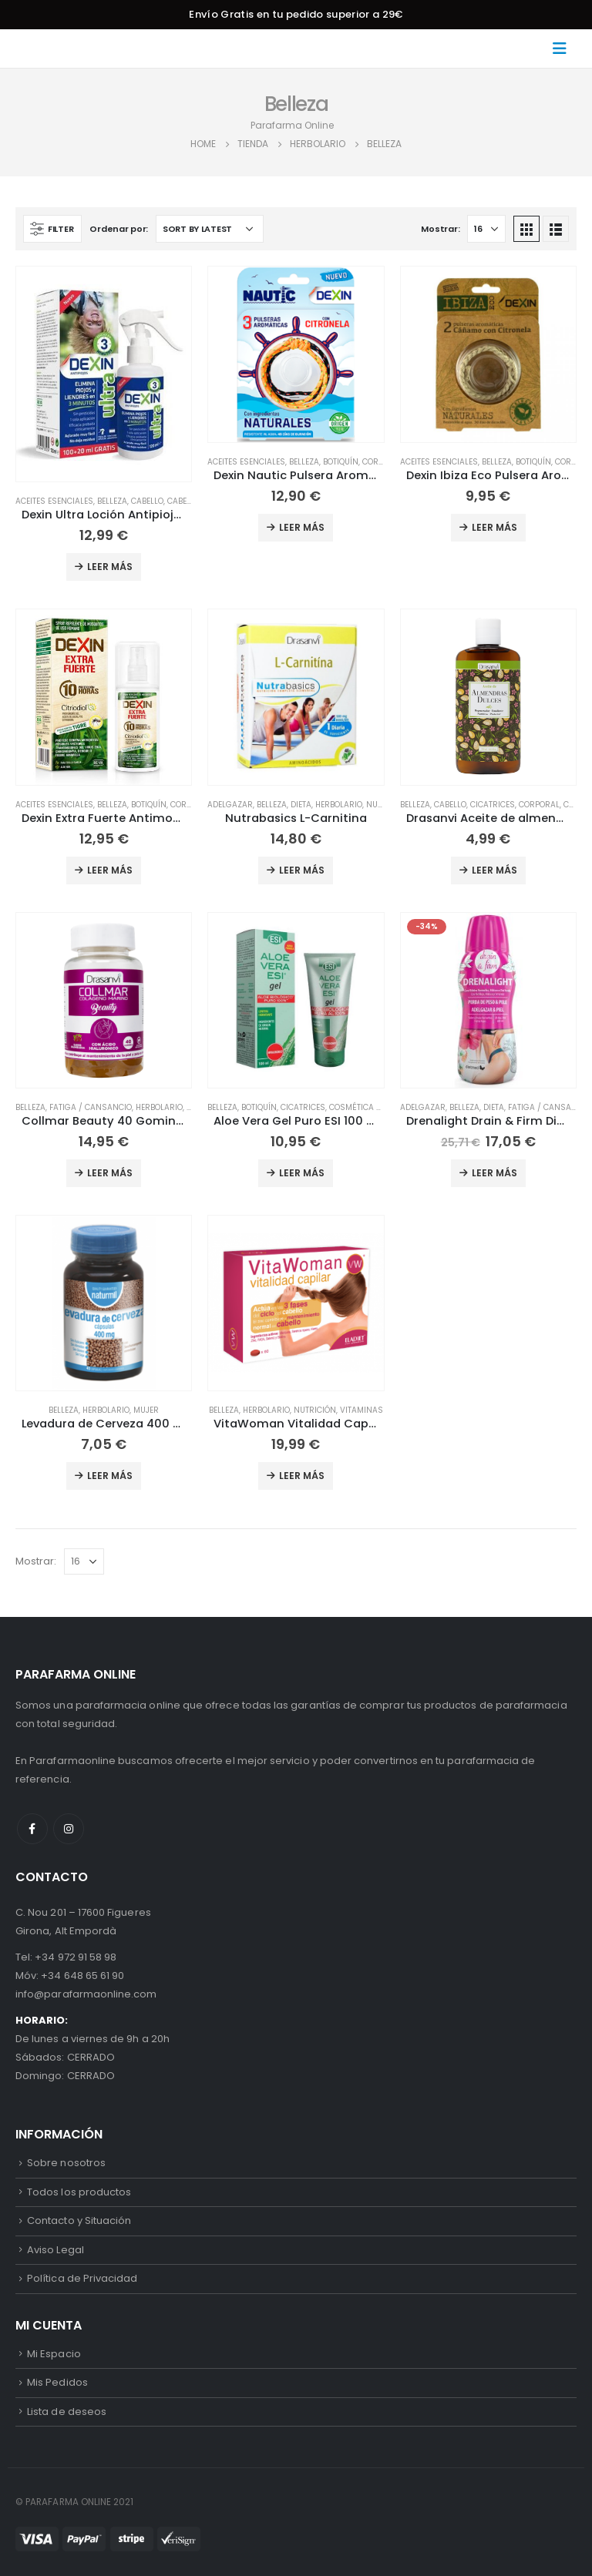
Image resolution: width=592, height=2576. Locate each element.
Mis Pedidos (57, 2382)
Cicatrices (492, 804)
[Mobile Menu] (564, 48)
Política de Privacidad (82, 2278)
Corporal (382, 462)
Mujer (146, 1410)
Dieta (301, 804)
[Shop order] (210, 229)
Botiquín (340, 462)
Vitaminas (361, 1410)
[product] (103, 374)
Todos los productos (79, 2192)
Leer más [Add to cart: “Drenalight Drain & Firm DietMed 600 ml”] (494, 1172)
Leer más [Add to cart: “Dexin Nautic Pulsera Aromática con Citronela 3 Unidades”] (302, 527)
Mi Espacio (54, 2353)
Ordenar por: (118, 229)
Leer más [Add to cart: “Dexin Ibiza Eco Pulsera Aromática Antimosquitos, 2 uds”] (494, 527)
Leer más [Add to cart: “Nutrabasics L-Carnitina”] (302, 870)
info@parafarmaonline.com (86, 1994)
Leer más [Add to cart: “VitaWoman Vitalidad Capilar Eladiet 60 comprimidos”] (302, 1475)
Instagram (68, 1828)
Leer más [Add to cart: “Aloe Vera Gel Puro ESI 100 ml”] (302, 1172)
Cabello (147, 501)
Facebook (32, 1828)
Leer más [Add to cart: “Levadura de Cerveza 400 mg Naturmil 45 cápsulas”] (110, 1475)
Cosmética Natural (370, 1107)
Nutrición (315, 1410)
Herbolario (338, 804)
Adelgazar (230, 804)
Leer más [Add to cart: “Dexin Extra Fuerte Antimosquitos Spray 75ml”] (110, 870)
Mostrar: (440, 229)
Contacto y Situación (79, 2220)
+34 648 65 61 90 (82, 1975)
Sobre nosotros (66, 2162)
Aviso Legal (55, 2249)
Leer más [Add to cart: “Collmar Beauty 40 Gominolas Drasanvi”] (110, 1172)
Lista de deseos (66, 2411)
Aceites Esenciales (54, 501)
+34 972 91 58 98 (75, 1957)
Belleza (112, 501)
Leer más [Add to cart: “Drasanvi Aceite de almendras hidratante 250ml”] (494, 870)
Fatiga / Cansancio (90, 1107)
